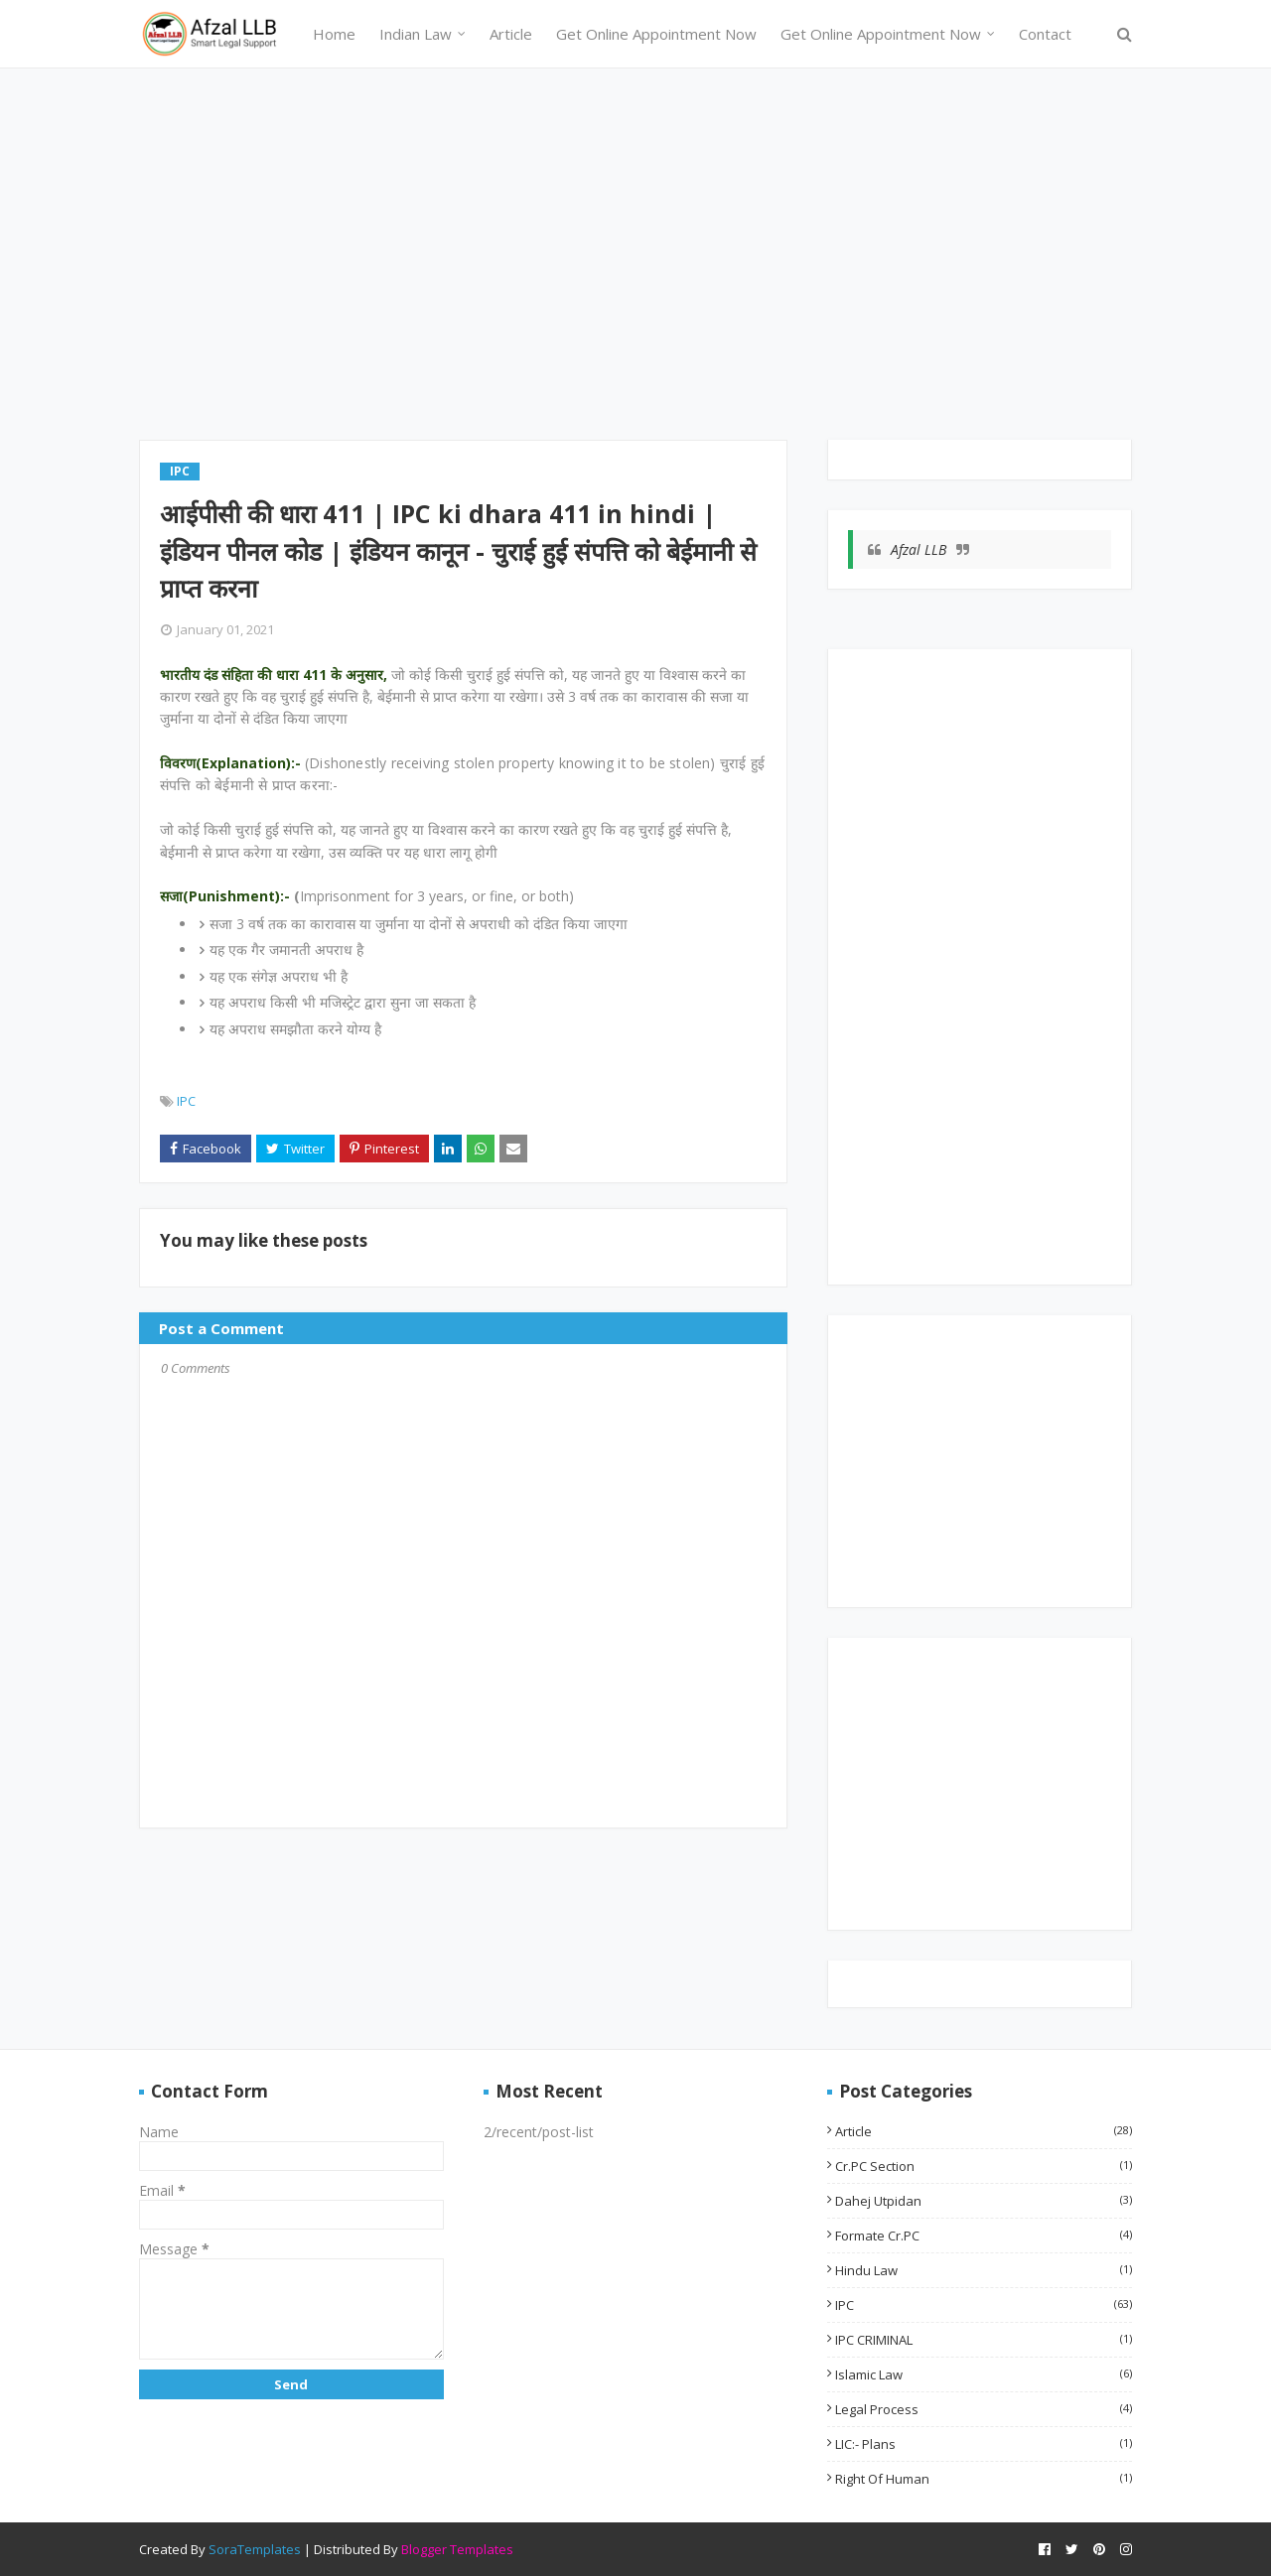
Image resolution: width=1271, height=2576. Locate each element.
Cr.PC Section (983, 2166)
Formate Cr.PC (983, 2235)
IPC (186, 1101)
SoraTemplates (255, 2549)
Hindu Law (983, 2270)
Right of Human (983, 2479)
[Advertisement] (635, 261)
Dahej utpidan (983, 2201)
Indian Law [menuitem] (415, 34)
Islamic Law (983, 2374)
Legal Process (983, 2409)
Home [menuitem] (334, 34)
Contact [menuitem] (1045, 34)
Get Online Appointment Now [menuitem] (656, 34)
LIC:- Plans (983, 2444)
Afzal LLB (918, 549)
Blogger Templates (457, 2549)
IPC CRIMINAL (983, 2340)
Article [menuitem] (511, 34)
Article (983, 2131)
